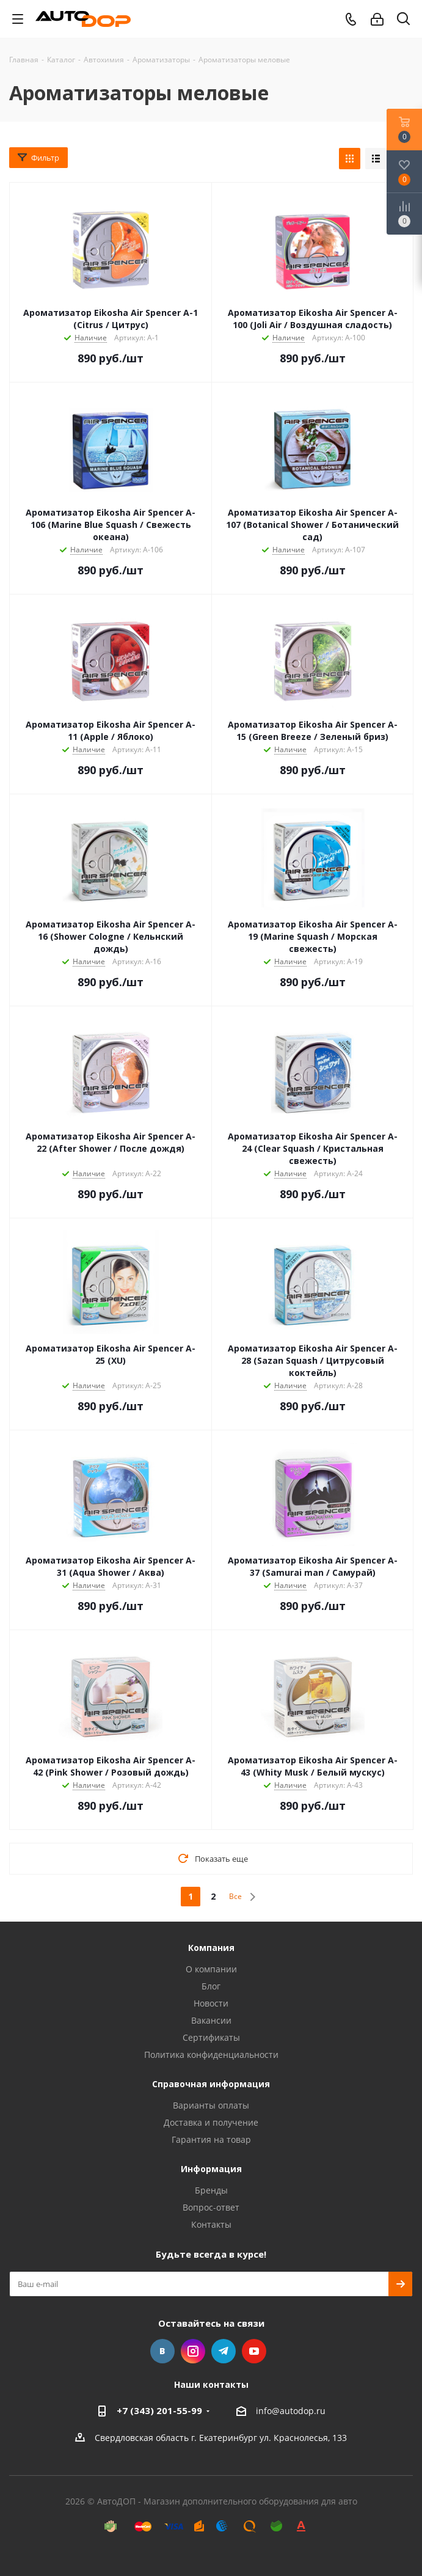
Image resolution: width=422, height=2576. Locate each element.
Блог (211, 1986)
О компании (211, 1969)
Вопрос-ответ (211, 2207)
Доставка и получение (211, 2122)
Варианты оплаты (211, 2105)
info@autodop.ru (291, 2411)
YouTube (254, 2351)
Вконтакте (162, 2351)
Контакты (211, 2224)
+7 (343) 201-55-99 (159, 2410)
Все (235, 1896)
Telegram (223, 2351)
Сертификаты (211, 2037)
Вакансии (211, 2020)
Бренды (211, 2190)
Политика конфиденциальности (211, 2054)
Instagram (193, 2351)
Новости (211, 2003)
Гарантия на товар (211, 2139)
